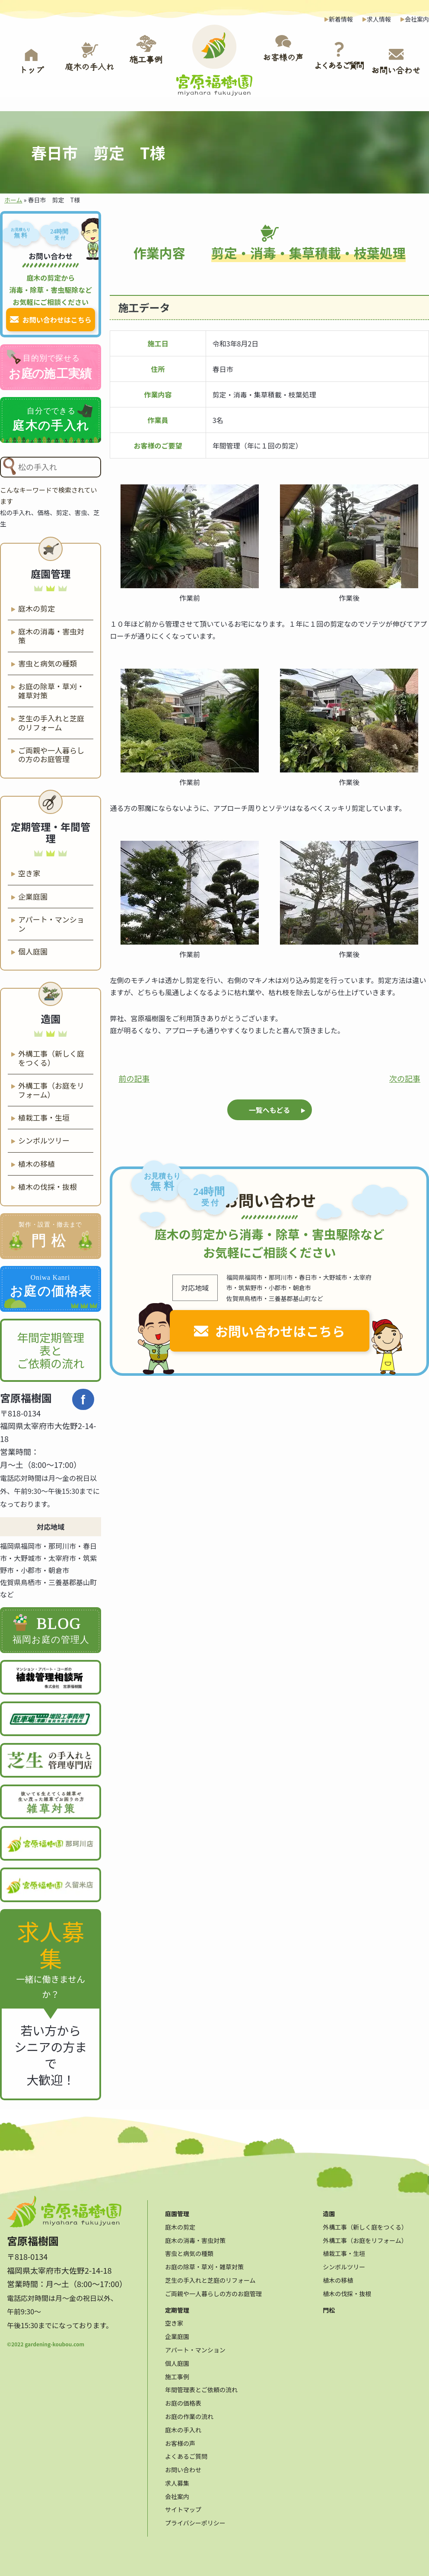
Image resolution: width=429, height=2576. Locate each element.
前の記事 (133, 1076)
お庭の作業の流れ (189, 2412)
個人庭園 (33, 949)
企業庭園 (33, 894)
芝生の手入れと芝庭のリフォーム (51, 721)
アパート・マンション (51, 922)
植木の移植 (36, 1162)
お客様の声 (180, 2439)
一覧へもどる (269, 1108)
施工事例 (177, 2372)
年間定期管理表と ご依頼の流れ (50, 1348)
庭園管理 (177, 2209)
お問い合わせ (183, 2465)
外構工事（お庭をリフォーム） (51, 1088)
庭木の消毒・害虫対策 (51, 634)
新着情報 (341, 19)
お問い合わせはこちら (280, 1330)
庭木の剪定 (36, 606)
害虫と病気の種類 (47, 661)
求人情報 (379, 19)
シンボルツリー (44, 1138)
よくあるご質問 (186, 2452)
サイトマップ (183, 2505)
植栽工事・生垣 (44, 1115)
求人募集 (177, 2479)
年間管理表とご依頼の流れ (201, 2385)
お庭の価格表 (183, 2399)
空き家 (29, 871)
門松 (329, 2305)
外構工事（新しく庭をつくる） (51, 1056)
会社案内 (417, 19)
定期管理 (177, 2305)
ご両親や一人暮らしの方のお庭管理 (51, 753)
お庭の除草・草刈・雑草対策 (51, 688)
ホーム (13, 199)
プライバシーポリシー (195, 2519)
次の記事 (404, 1076)
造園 (329, 2209)
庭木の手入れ (183, 2425)
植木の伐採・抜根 (47, 1184)
